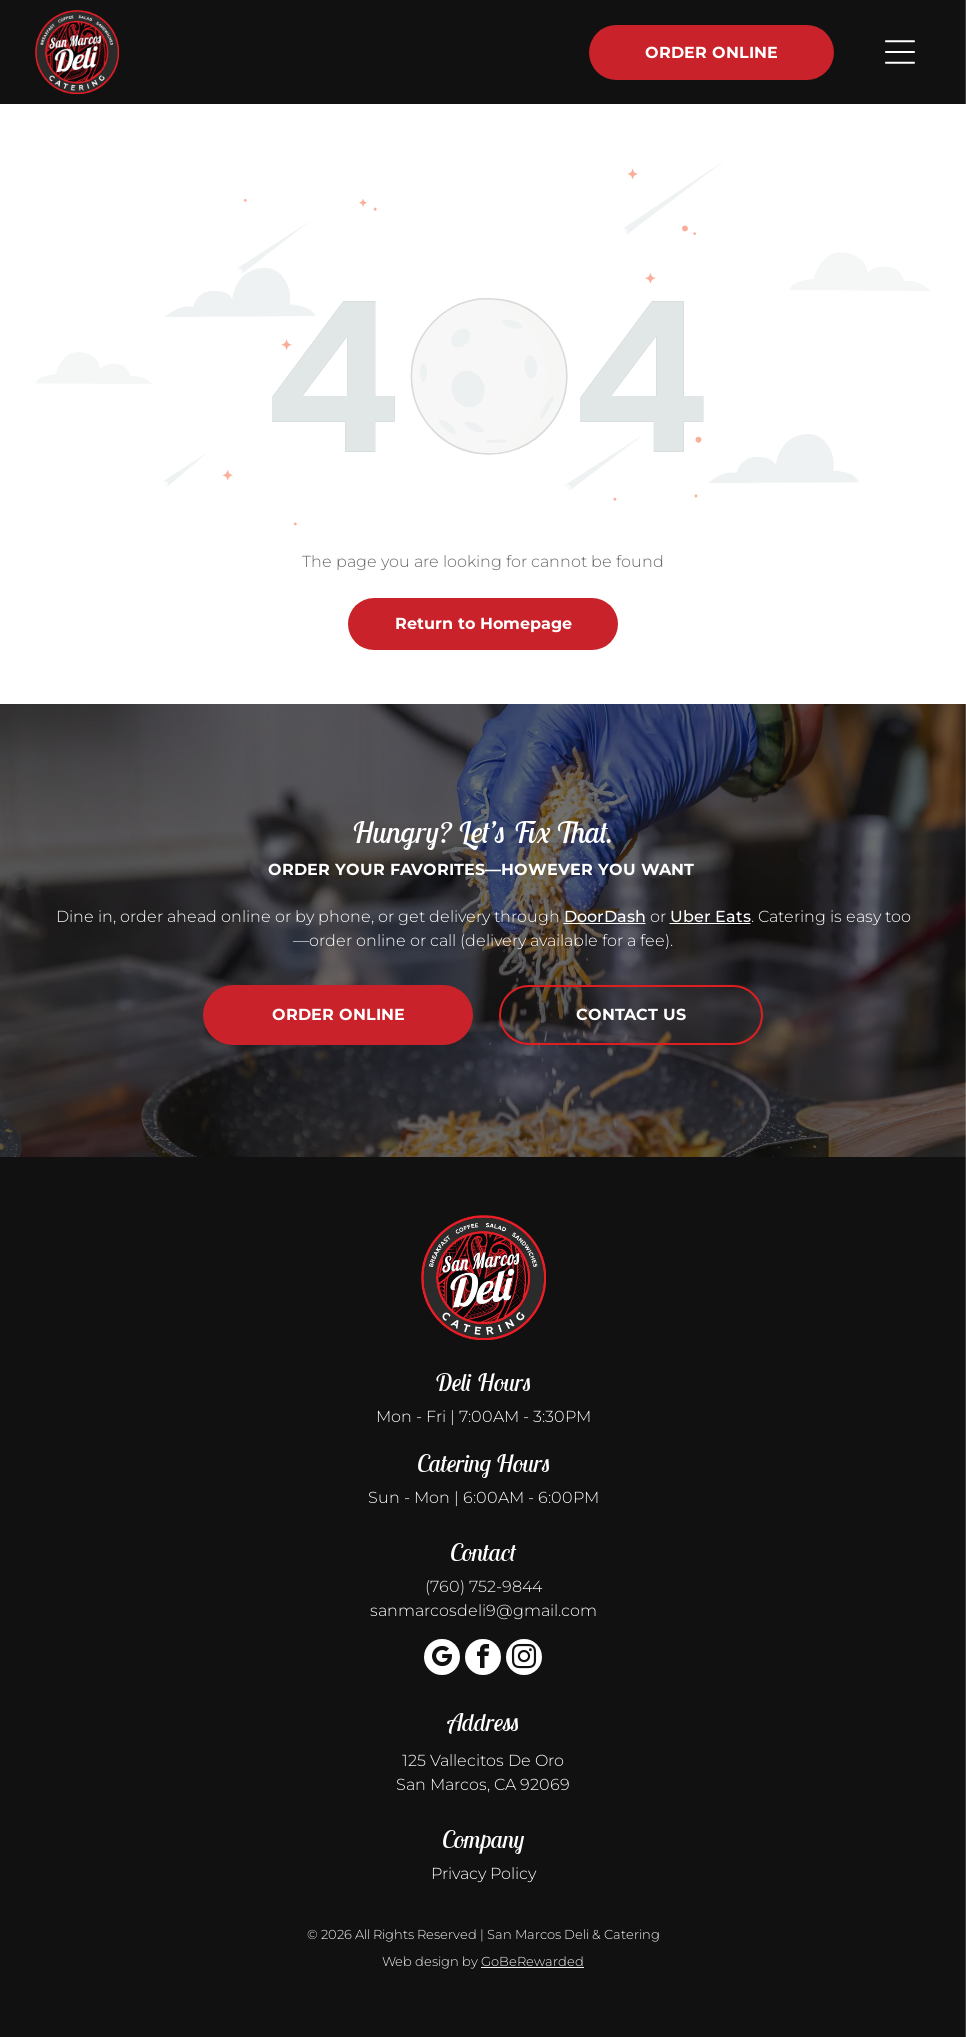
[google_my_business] (442, 1659)
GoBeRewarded (532, 1961)
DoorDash (605, 916)
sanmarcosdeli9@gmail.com (483, 1610)
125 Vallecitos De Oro (483, 1760)
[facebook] (483, 1659)
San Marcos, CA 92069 (483, 1784)
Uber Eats (710, 916)
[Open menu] (892, 52)
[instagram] (524, 1659)
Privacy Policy (483, 1873)
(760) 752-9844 (483, 1586)
